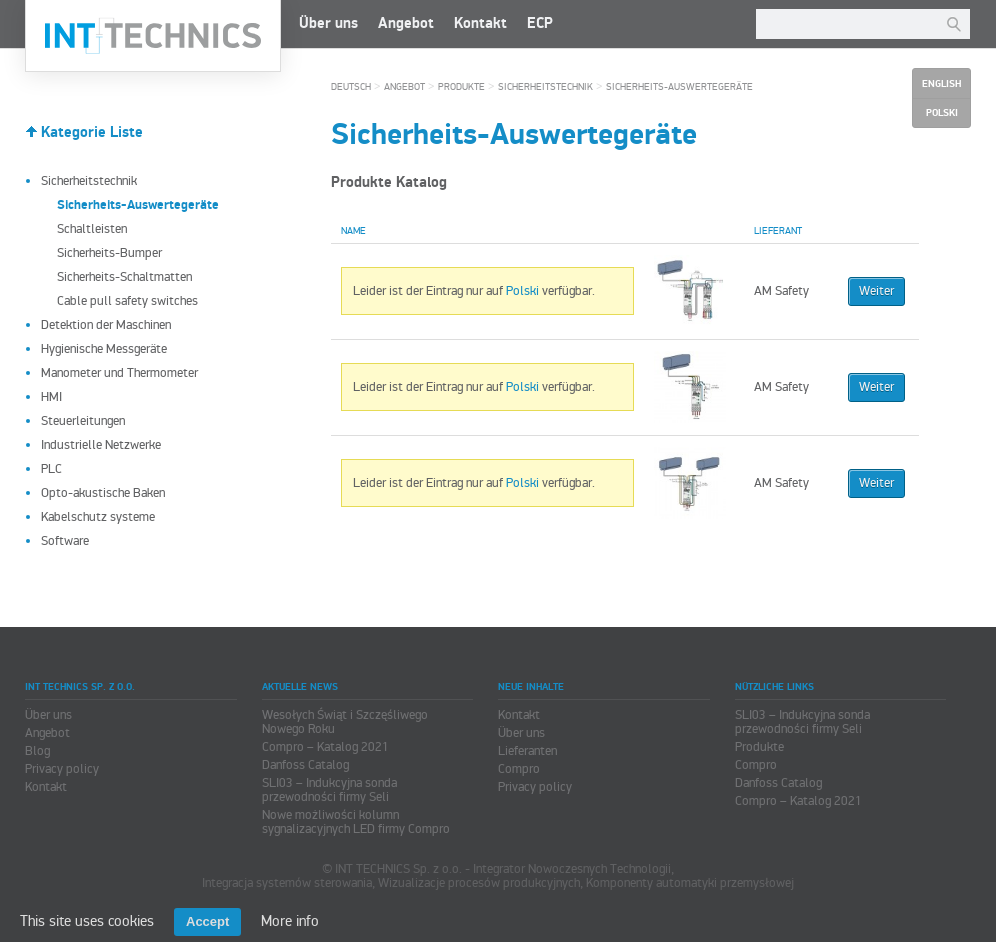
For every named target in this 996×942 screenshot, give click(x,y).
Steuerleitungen (83, 421)
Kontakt (480, 23)
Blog (37, 751)
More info (290, 921)
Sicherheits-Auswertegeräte (679, 87)
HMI (51, 397)
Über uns (328, 23)
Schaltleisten (92, 229)
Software (65, 541)
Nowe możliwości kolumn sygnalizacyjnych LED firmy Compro (356, 822)
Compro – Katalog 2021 (325, 747)
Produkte (461, 87)
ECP (540, 23)
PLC (51, 469)
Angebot (406, 23)
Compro (519, 769)
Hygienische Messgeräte (104, 349)
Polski (522, 291)
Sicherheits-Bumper (109, 253)
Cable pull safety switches (127, 301)
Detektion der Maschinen (106, 325)
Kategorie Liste (92, 132)
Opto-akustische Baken (103, 493)
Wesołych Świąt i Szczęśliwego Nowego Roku (345, 722)
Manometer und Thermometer (119, 373)
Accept (207, 921)
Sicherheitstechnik (89, 181)
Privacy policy (62, 769)
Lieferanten (527, 751)
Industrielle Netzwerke (101, 445)
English (941, 84)
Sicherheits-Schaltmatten (124, 277)
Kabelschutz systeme (98, 517)
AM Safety (781, 291)
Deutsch (351, 87)
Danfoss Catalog (305, 765)
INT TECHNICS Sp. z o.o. (153, 36)
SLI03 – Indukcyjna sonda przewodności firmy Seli (329, 790)
